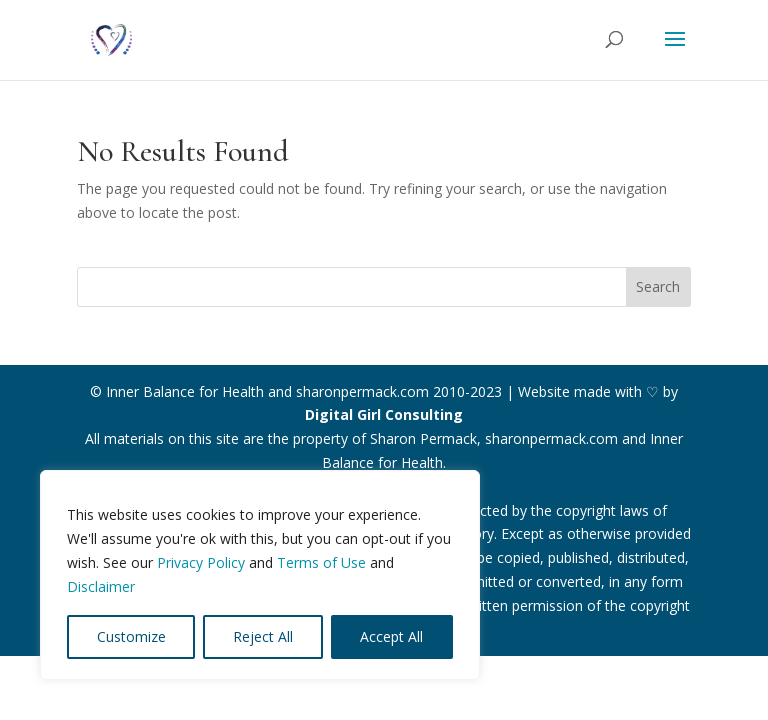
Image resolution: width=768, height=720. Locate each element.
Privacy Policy (201, 562)
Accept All (391, 636)
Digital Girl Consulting (384, 414)
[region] (260, 575)
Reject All (263, 636)
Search (658, 286)
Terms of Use (321, 562)
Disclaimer (101, 586)
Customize (131, 636)
